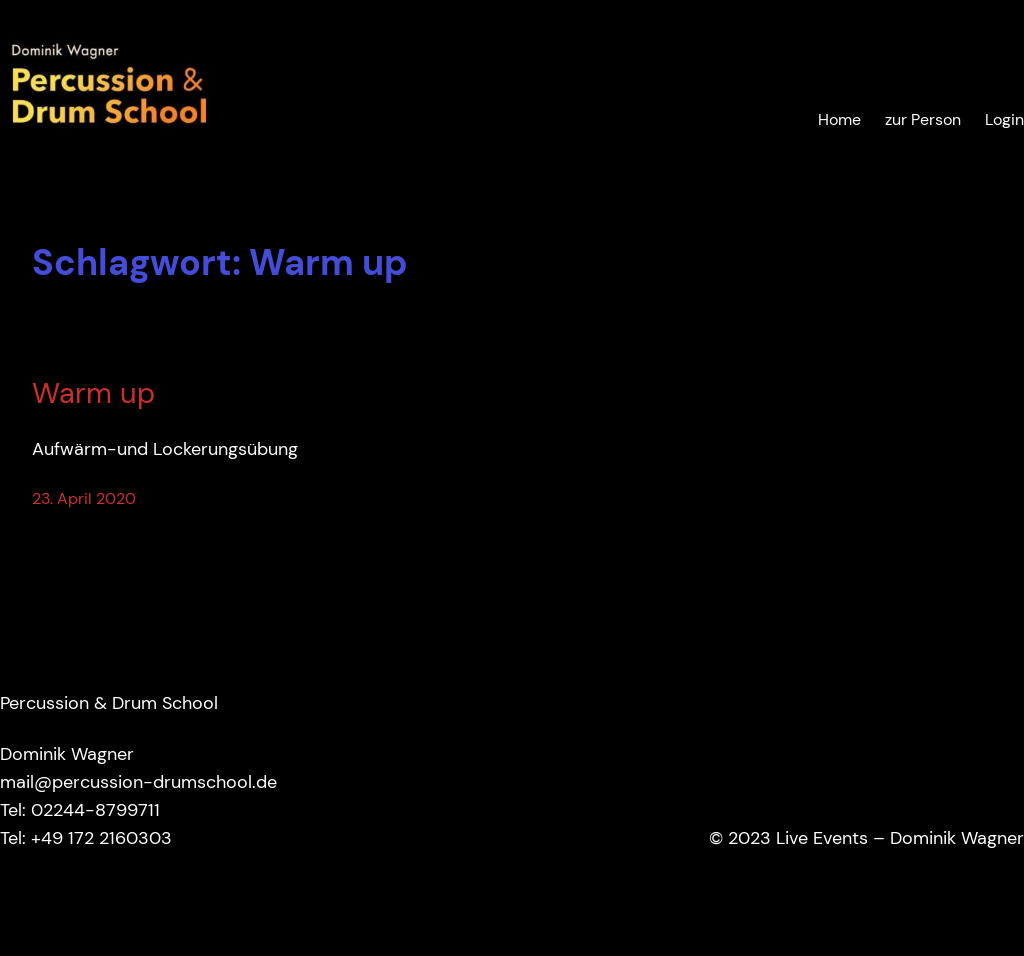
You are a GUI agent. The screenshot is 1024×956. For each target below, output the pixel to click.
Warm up (93, 393)
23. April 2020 (84, 499)
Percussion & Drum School (109, 703)
